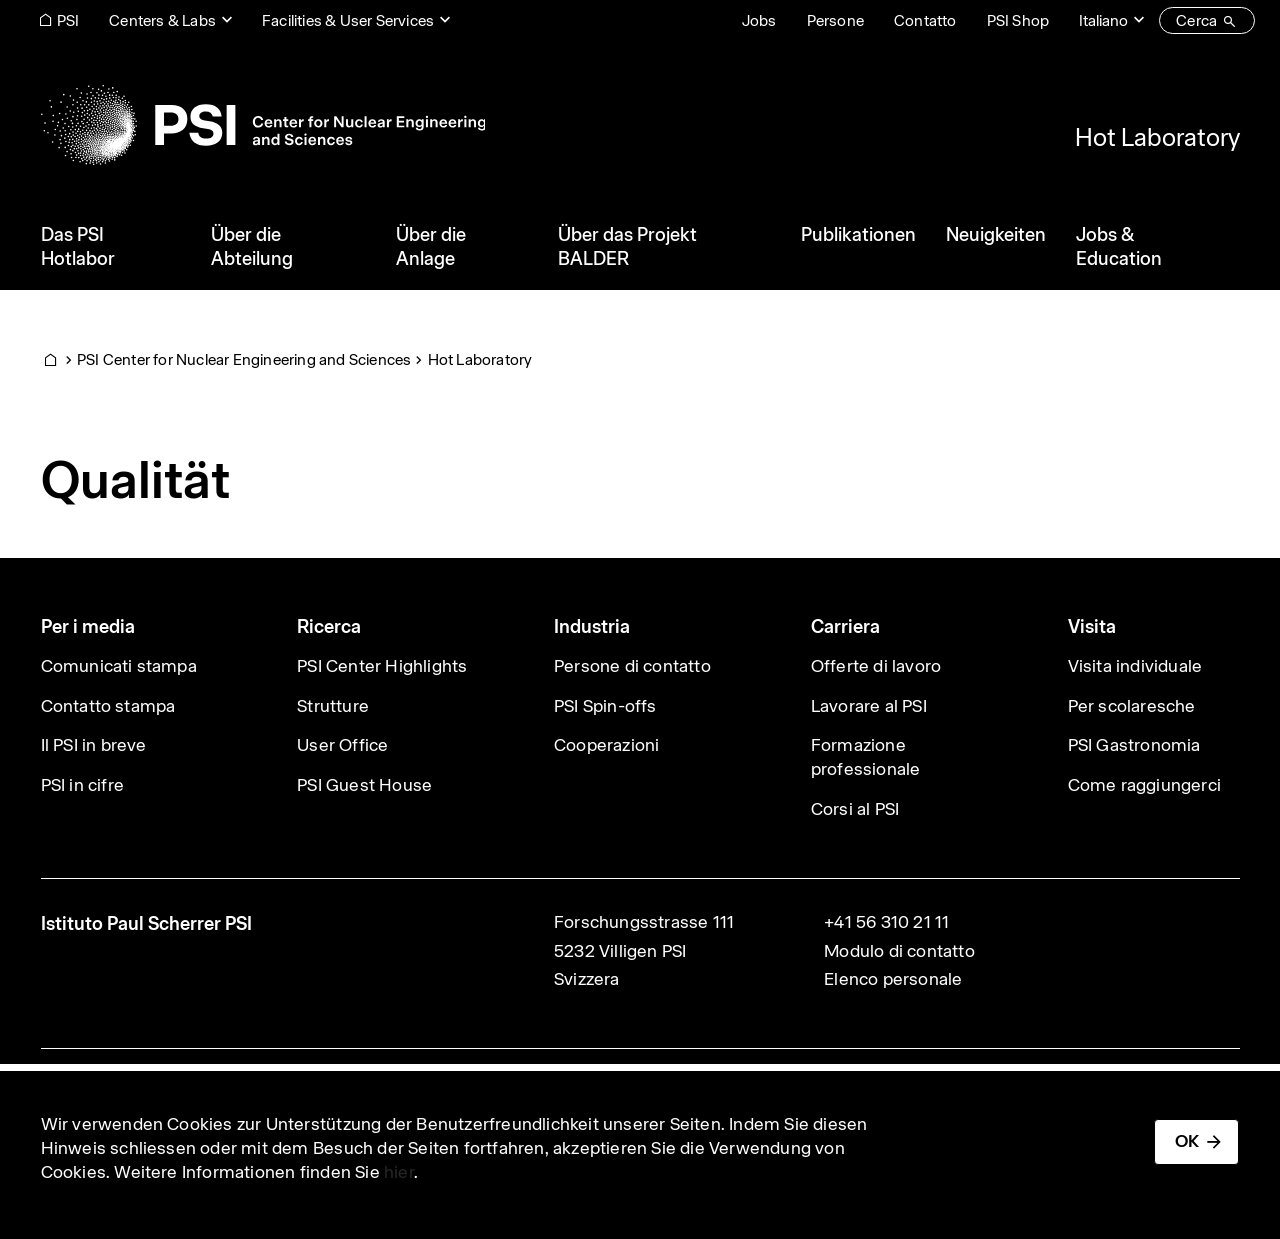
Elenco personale (893, 979)
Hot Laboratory (1157, 137)
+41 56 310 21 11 (886, 922)
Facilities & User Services (348, 20)
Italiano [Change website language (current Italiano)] (1103, 20)
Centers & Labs (162, 20)
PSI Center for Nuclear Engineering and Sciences (244, 359)
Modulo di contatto (899, 951)
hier (399, 1172)
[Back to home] (263, 125)
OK (1187, 1141)
